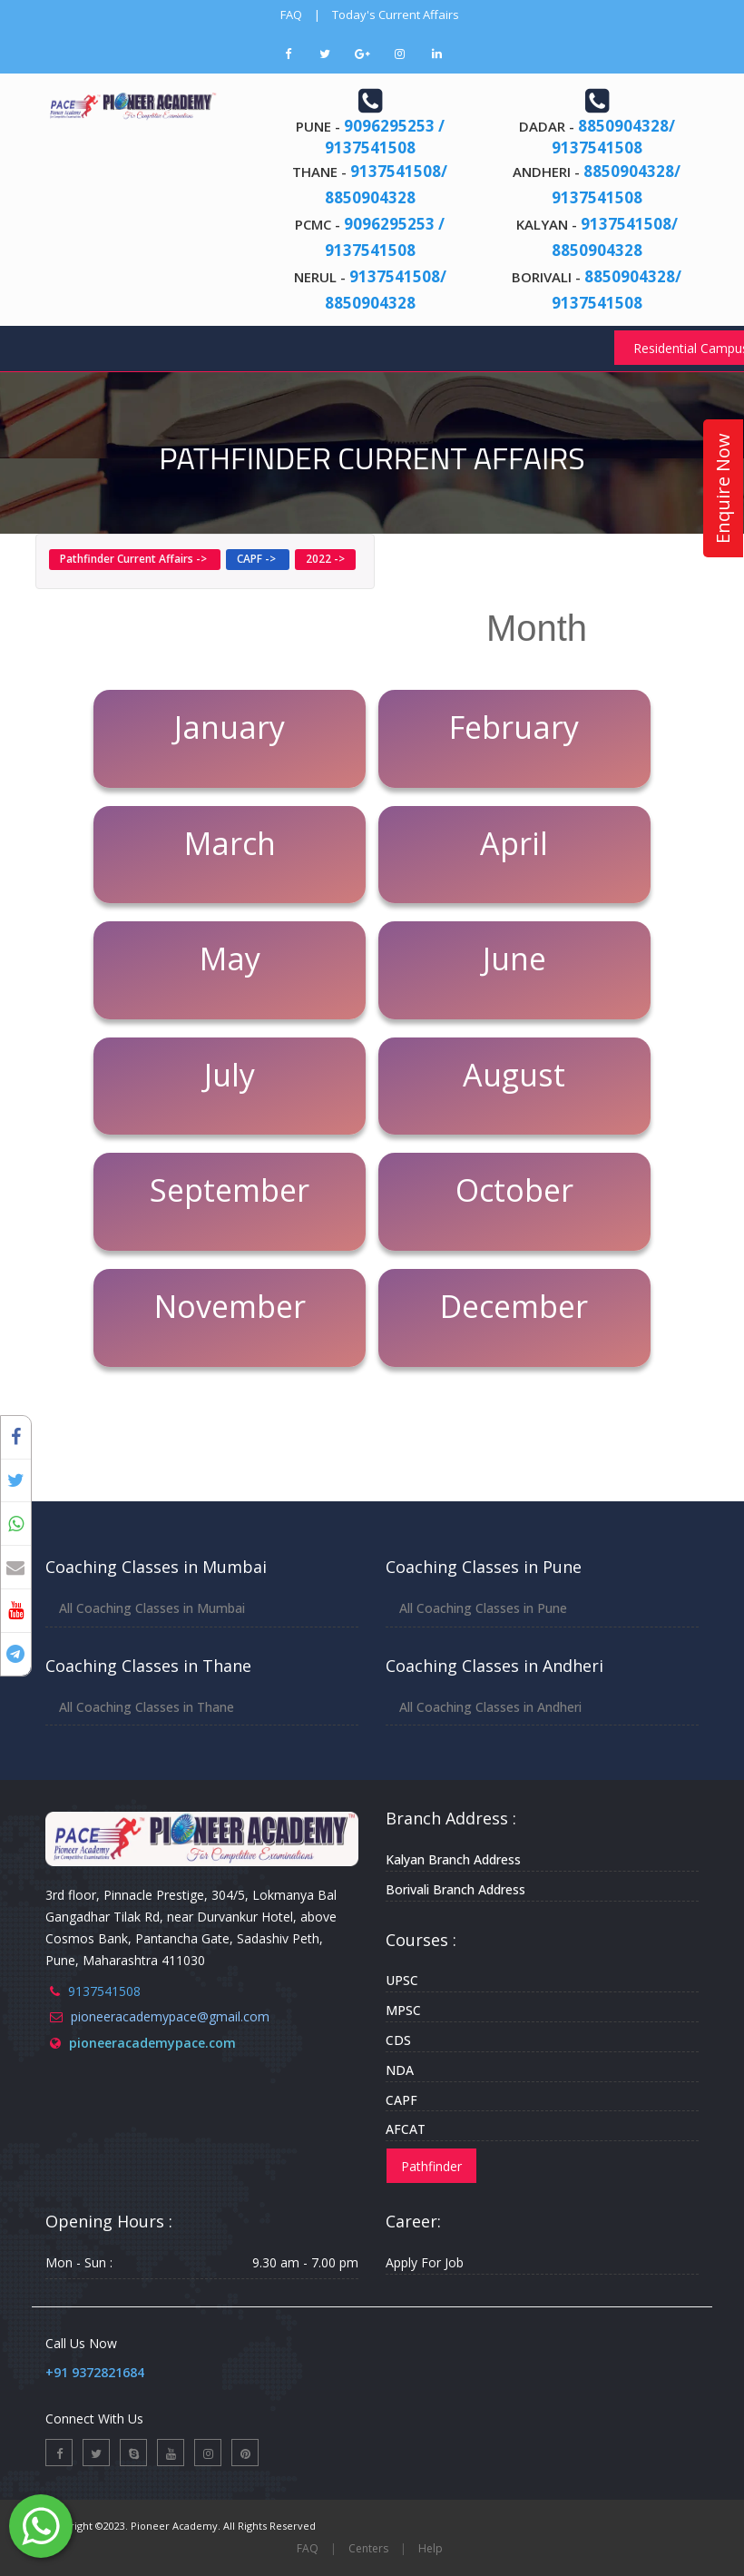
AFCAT (406, 2129)
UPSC (402, 1980)
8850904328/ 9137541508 (613, 136)
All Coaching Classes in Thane (146, 1707)
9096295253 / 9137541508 (385, 136)
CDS (398, 2040)
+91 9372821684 (94, 2372)
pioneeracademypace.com (152, 2042)
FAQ (291, 14)
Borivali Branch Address (455, 1889)
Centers (368, 2548)
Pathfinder (431, 2166)
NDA (400, 2070)
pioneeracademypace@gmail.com (170, 2016)
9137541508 (104, 1991)
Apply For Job (425, 2262)
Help (430, 2548)
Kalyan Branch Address (453, 1859)
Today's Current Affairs (395, 14)
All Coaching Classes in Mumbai (152, 1608)
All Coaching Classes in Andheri (490, 1707)
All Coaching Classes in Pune (483, 1608)
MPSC (403, 2010)
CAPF (401, 2100)
